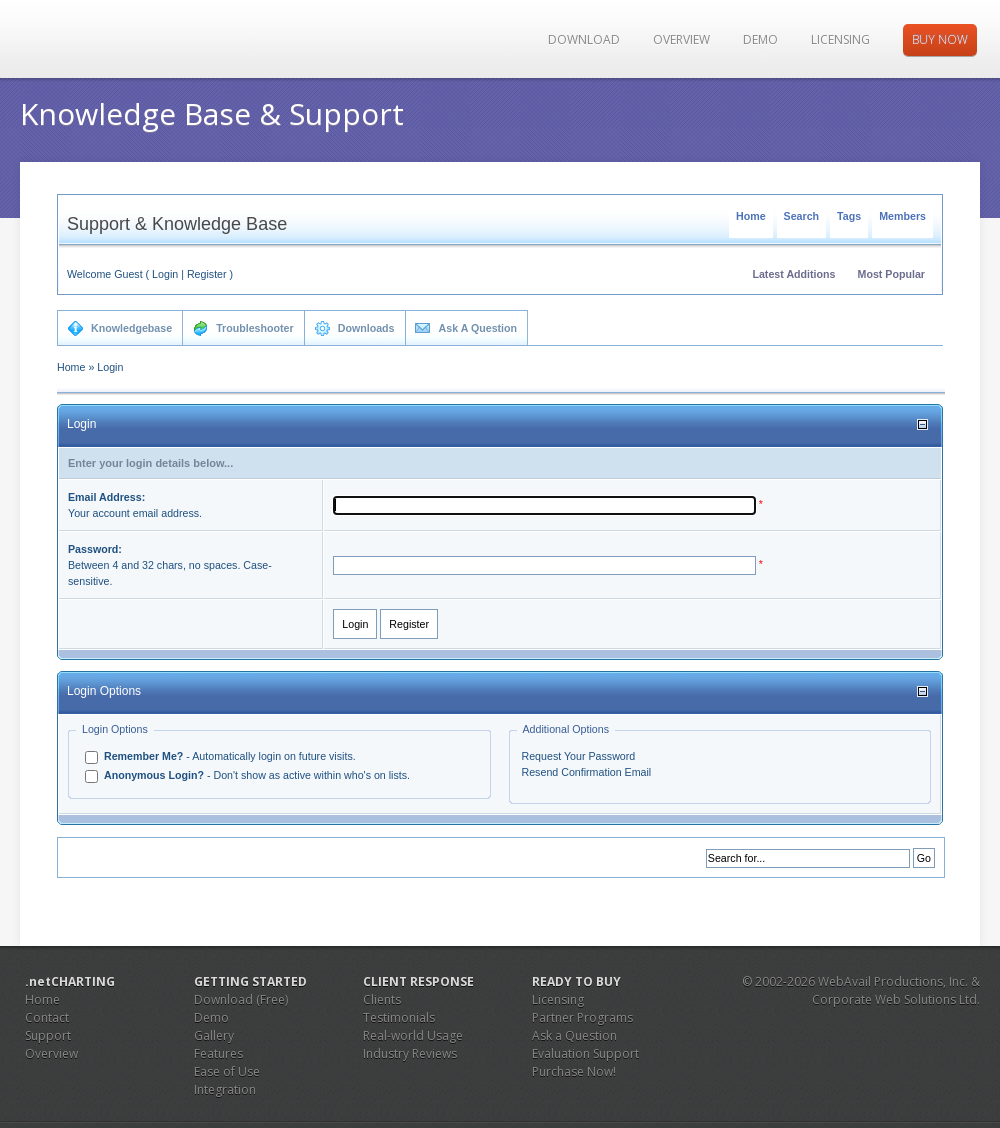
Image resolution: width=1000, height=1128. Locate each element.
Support (48, 1035)
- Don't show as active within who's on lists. (255, 775)
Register (207, 274)
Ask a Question (574, 1035)
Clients (382, 999)
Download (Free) (241, 999)
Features (218, 1053)
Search (802, 216)
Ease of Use (227, 1071)
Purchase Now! (574, 1071)
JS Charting (122, 39)
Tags (849, 216)
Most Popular (892, 274)
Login (165, 274)
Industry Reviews (410, 1053)
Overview (681, 39)
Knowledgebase (119, 328)
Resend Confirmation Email (587, 772)
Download (584, 39)
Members (902, 216)
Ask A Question (466, 328)
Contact (47, 1017)
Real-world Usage (413, 1035)
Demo (760, 39)
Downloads (354, 328)
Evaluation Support (585, 1053)
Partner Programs (582, 1017)
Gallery (214, 1035)
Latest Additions (793, 274)
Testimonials (399, 1017)
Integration (225, 1089)
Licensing (840, 39)
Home (751, 216)
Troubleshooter (243, 328)
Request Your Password (579, 756)
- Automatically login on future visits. (228, 756)
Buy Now (940, 39)
